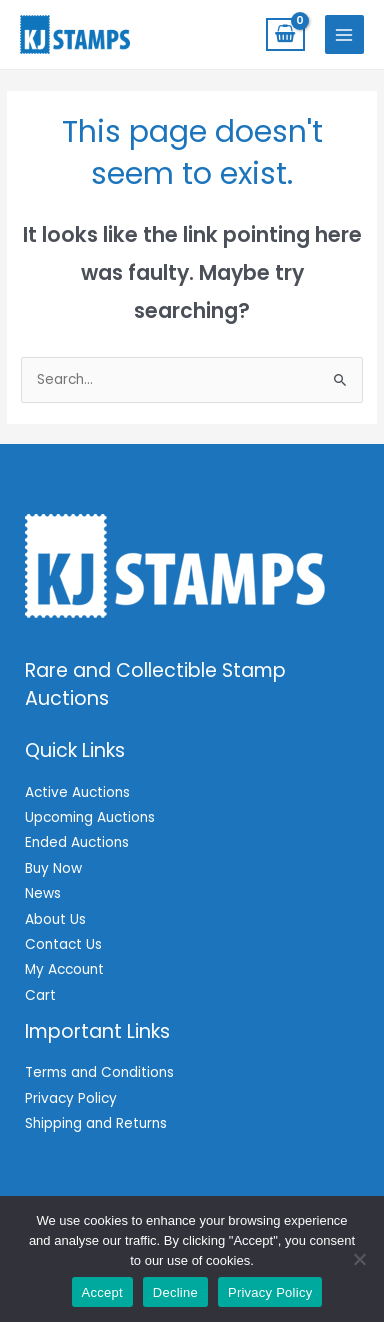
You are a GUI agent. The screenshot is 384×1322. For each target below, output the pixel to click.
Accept (102, 1292)
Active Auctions (77, 792)
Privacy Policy (71, 1098)
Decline (175, 1292)
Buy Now (53, 868)
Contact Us (63, 944)
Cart (40, 995)
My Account (64, 969)
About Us (55, 919)
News (43, 893)
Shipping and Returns (96, 1123)
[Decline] (359, 1259)
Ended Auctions (77, 842)
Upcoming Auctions (90, 817)
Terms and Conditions (99, 1072)
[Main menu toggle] (344, 34)
